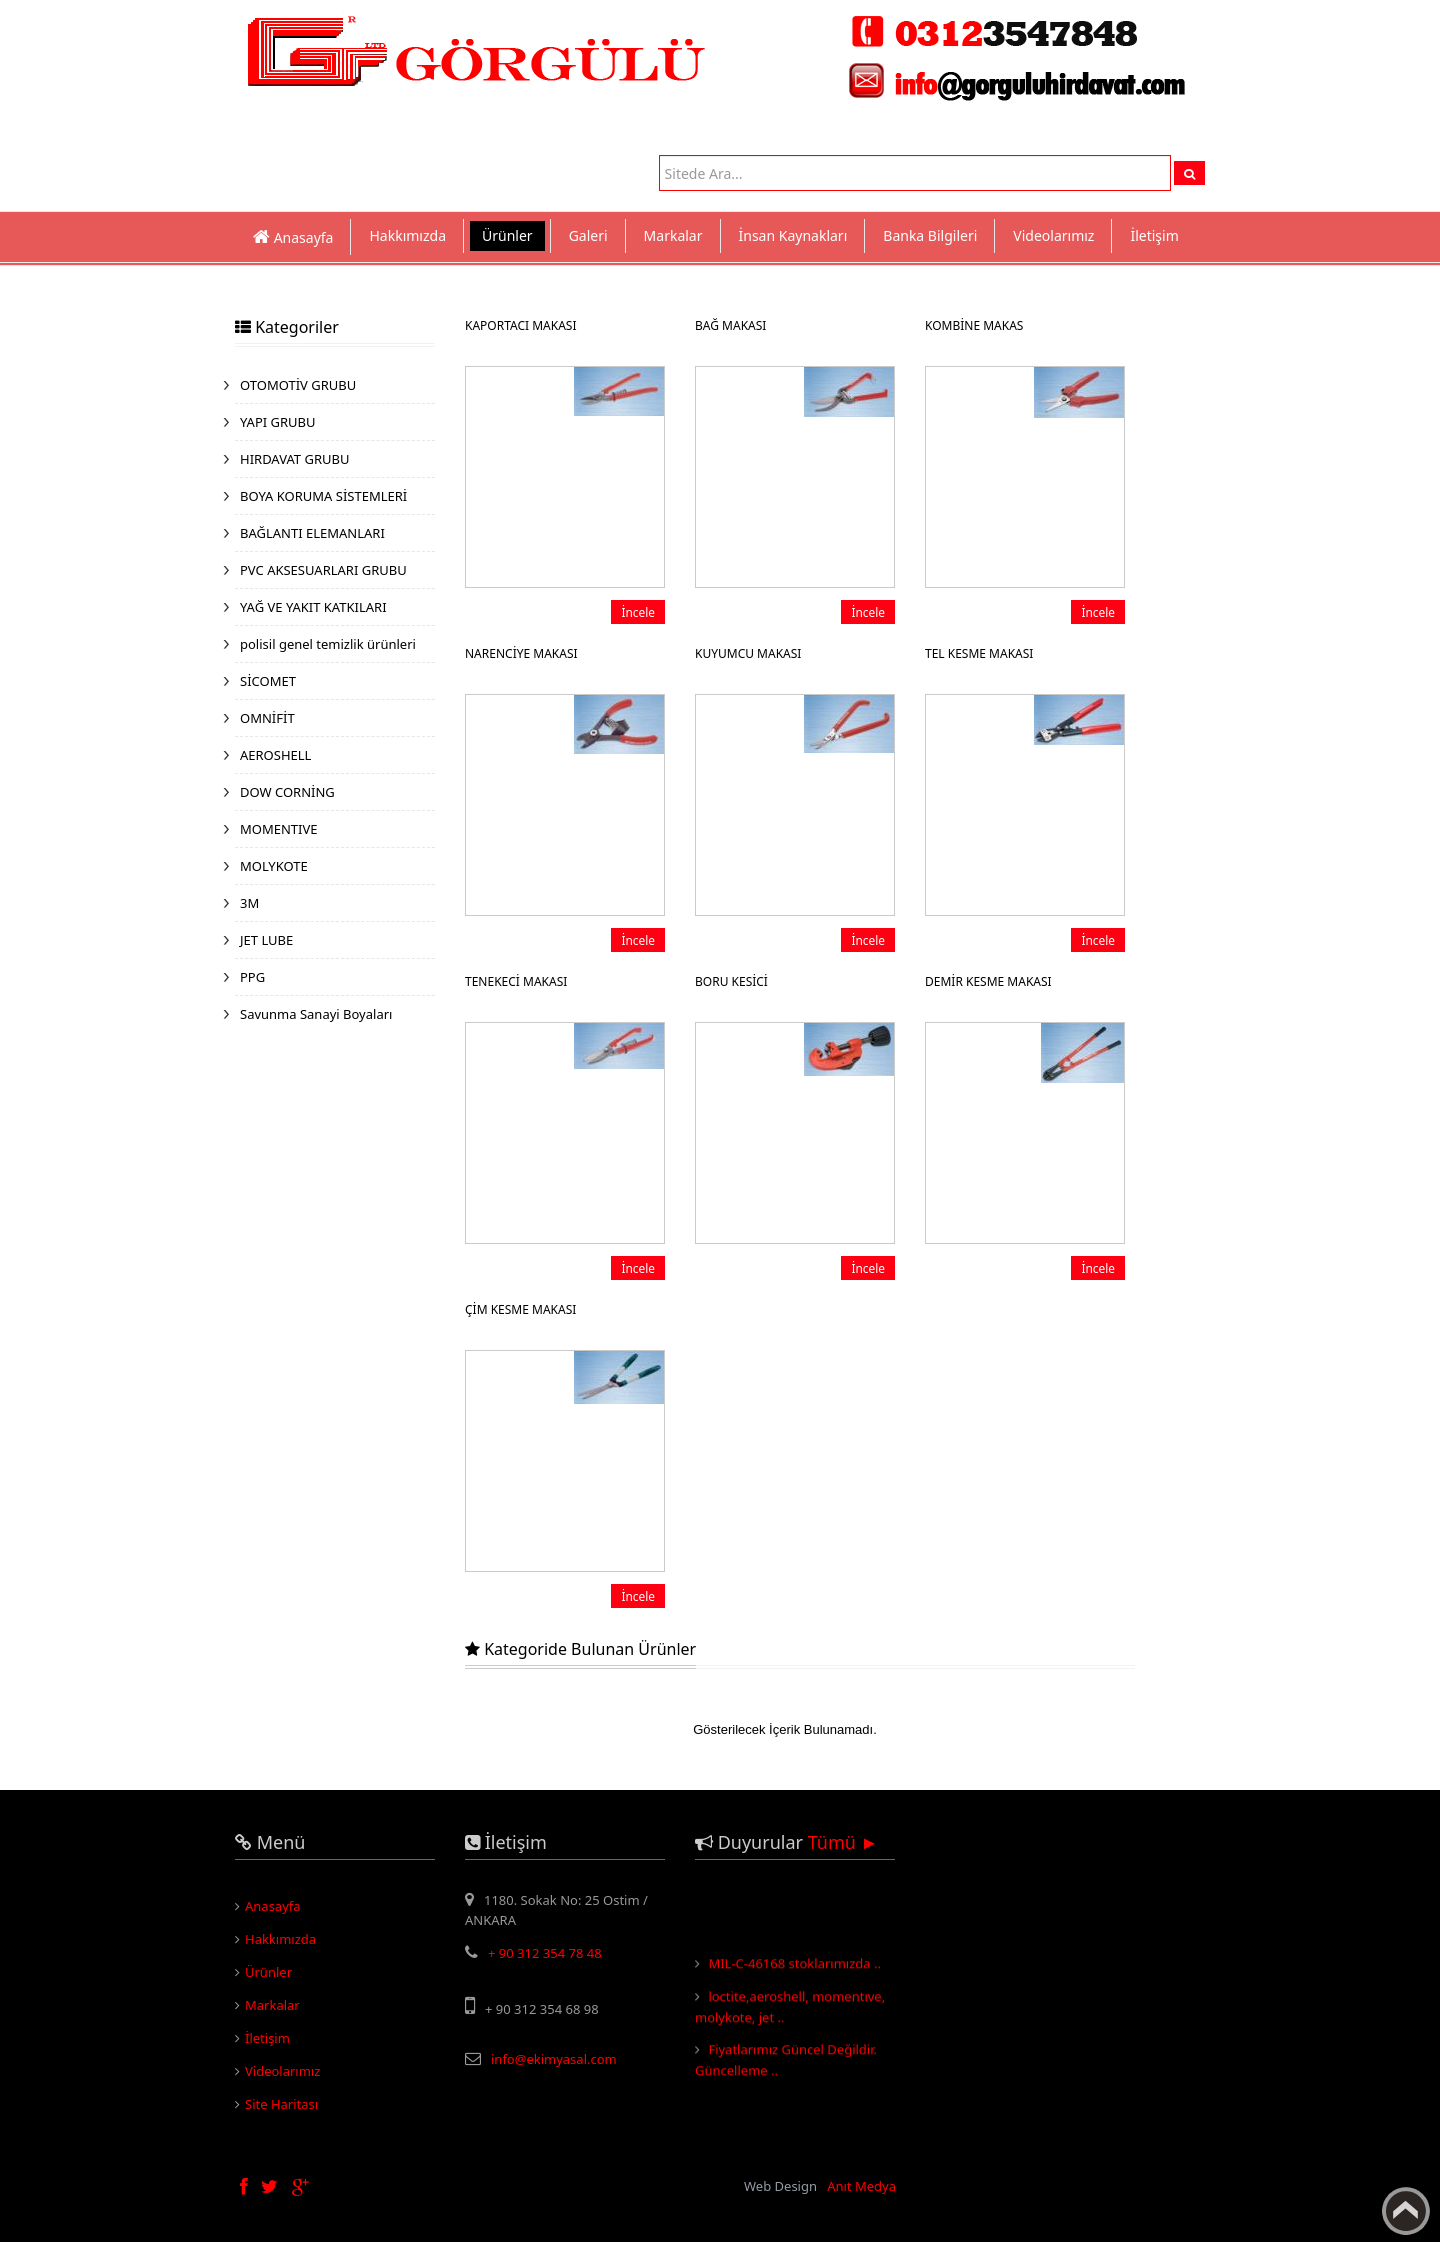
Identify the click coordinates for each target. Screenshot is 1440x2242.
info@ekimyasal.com (554, 2059)
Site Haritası (281, 2104)
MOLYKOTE (274, 866)
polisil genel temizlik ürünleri (328, 644)
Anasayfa (273, 1906)
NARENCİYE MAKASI (521, 653)
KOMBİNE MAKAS (974, 325)
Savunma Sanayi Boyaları (316, 1014)
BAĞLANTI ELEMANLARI (312, 533)
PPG (252, 977)
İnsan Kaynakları (793, 235)
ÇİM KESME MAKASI (520, 1309)
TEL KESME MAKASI (979, 653)
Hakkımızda (407, 235)
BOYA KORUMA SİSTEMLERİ (323, 496)
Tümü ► (843, 1842)
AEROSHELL (275, 755)
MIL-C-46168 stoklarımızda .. (794, 1969)
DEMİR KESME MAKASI (988, 981)
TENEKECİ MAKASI (516, 981)
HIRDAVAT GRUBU (294, 459)
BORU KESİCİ (731, 981)
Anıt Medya (861, 2186)
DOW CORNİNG (287, 792)
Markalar (673, 235)
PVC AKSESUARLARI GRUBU (323, 570)
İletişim (1154, 235)
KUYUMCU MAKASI (748, 653)
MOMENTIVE (279, 829)
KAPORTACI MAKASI (521, 325)
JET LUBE (266, 940)
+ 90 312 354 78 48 (545, 1953)
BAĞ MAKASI (730, 325)
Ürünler (507, 235)
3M (249, 903)
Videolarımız (1053, 235)
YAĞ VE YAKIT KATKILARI (313, 607)
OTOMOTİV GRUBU (298, 385)
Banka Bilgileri (930, 235)
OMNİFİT (267, 718)
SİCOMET (268, 681)
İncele (638, 612)
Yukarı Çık (1406, 2211)
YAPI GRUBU (278, 422)
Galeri (588, 235)
